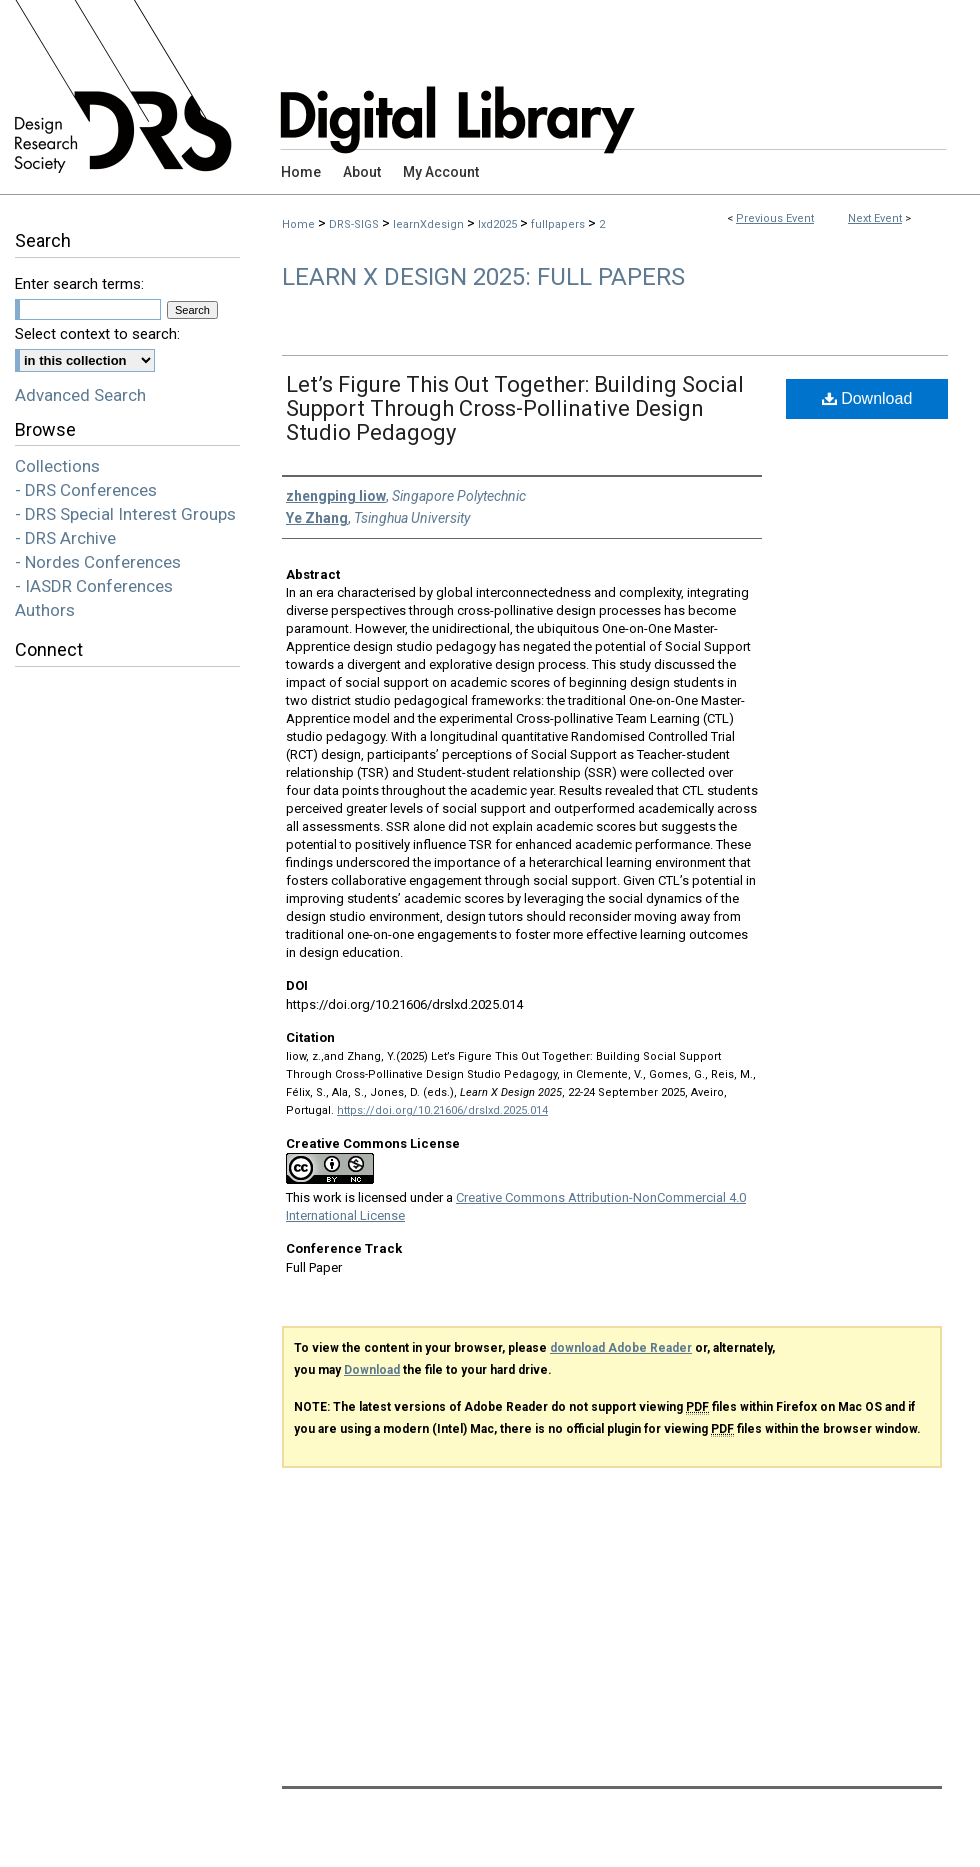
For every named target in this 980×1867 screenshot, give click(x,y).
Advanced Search (80, 395)
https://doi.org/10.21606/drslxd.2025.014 (442, 1110)
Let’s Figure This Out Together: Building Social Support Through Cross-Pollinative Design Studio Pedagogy (515, 408)
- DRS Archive (65, 538)
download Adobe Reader (621, 1348)
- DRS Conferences (86, 490)
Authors (45, 610)
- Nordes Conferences (98, 562)
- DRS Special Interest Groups (125, 514)
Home (298, 224)
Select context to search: (97, 334)
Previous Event (775, 218)
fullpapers (559, 224)
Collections (57, 466)
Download (867, 398)
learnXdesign (430, 224)
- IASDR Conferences (94, 586)
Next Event (875, 218)
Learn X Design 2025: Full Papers (483, 277)
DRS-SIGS (355, 224)
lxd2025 (499, 224)
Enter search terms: (79, 284)
